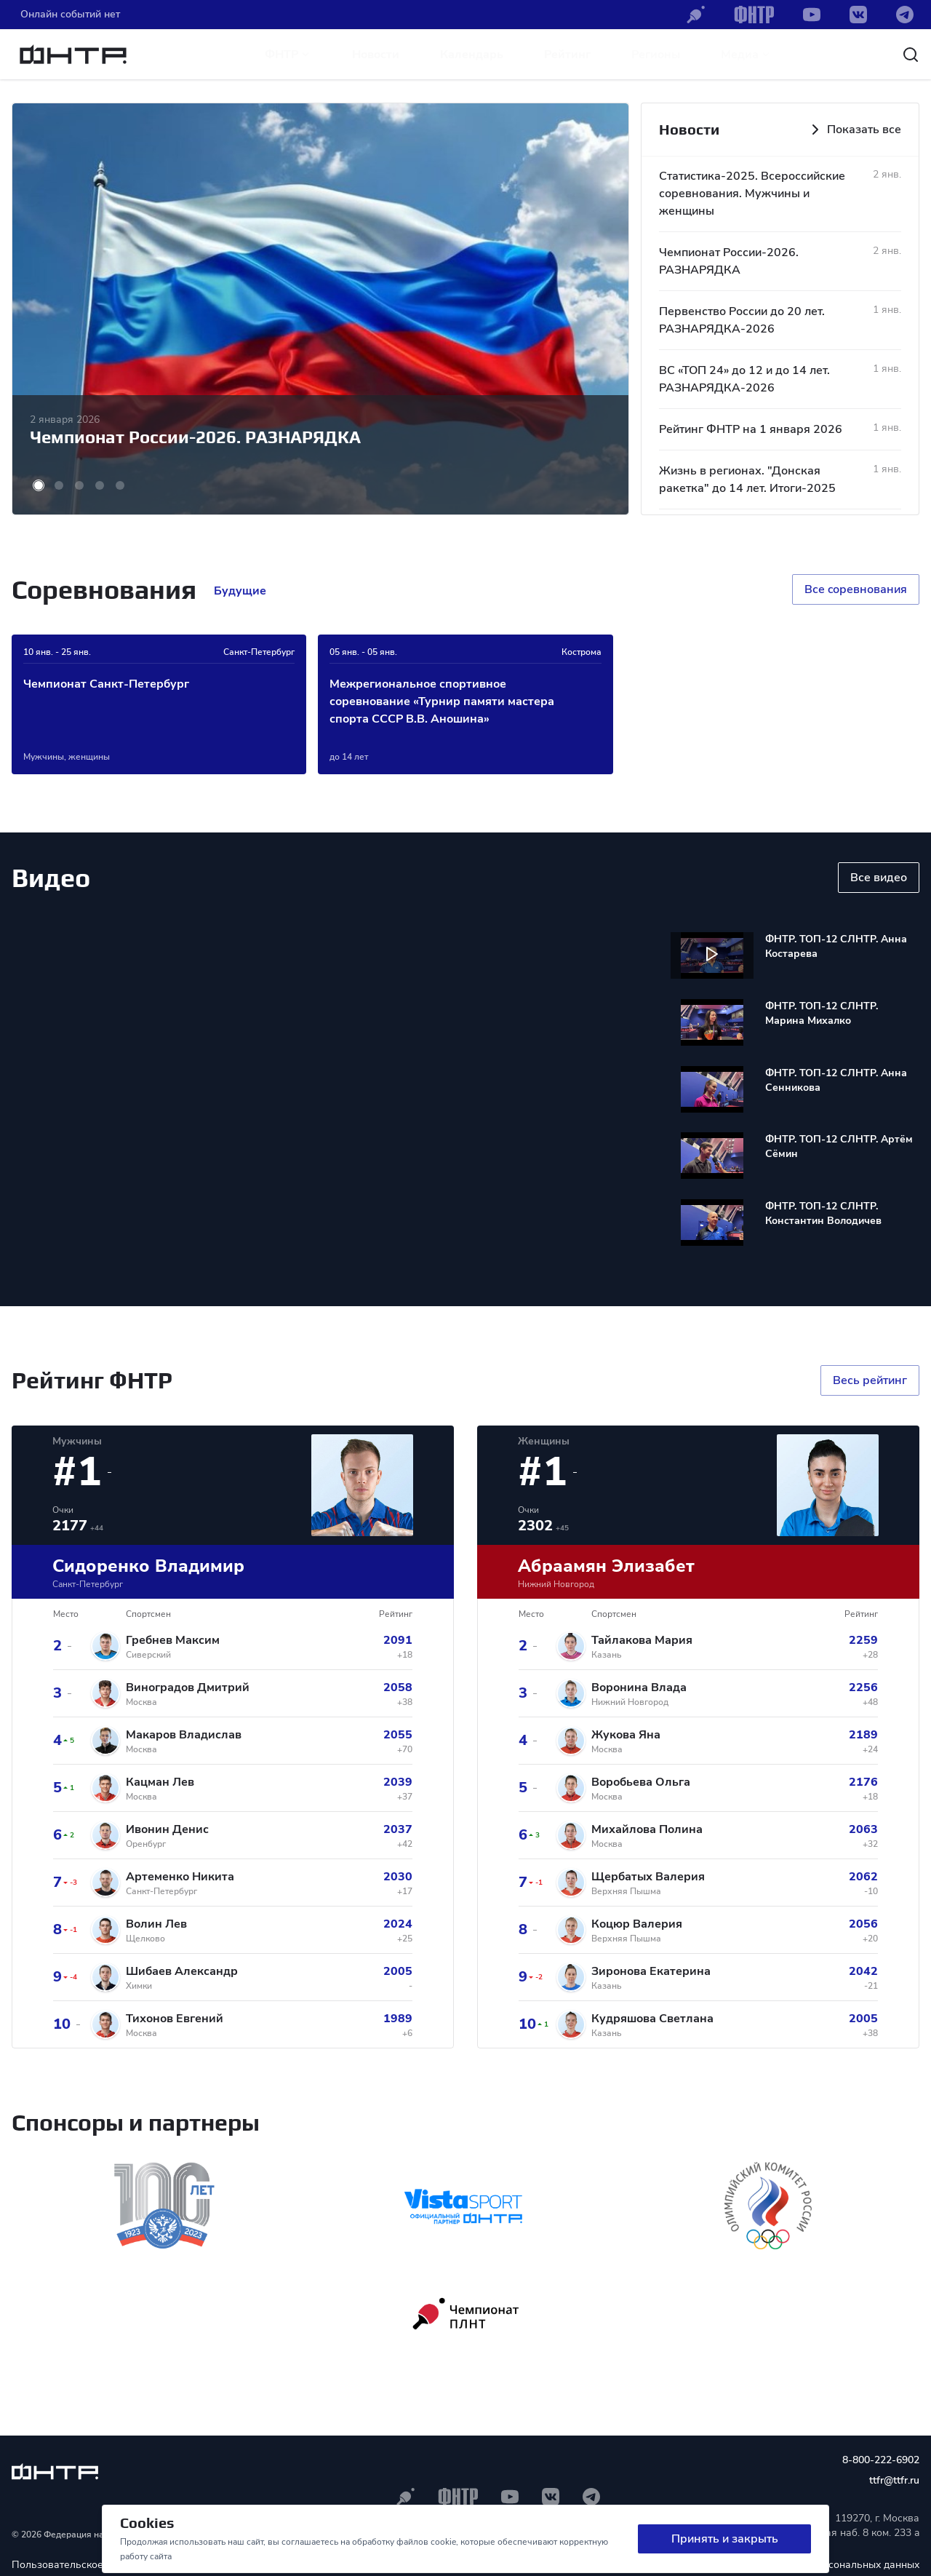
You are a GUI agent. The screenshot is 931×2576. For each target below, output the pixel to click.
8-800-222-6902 (880, 2460)
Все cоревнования (855, 589)
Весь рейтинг (870, 1380)
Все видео (878, 878)
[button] (38, 485)
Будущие (240, 591)
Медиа (746, 55)
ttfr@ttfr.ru (894, 2480)
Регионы (655, 55)
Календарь (471, 55)
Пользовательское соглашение (88, 2565)
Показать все (854, 129)
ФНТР (288, 55)
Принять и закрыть (724, 2539)
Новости (375, 55)
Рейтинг (567, 55)
